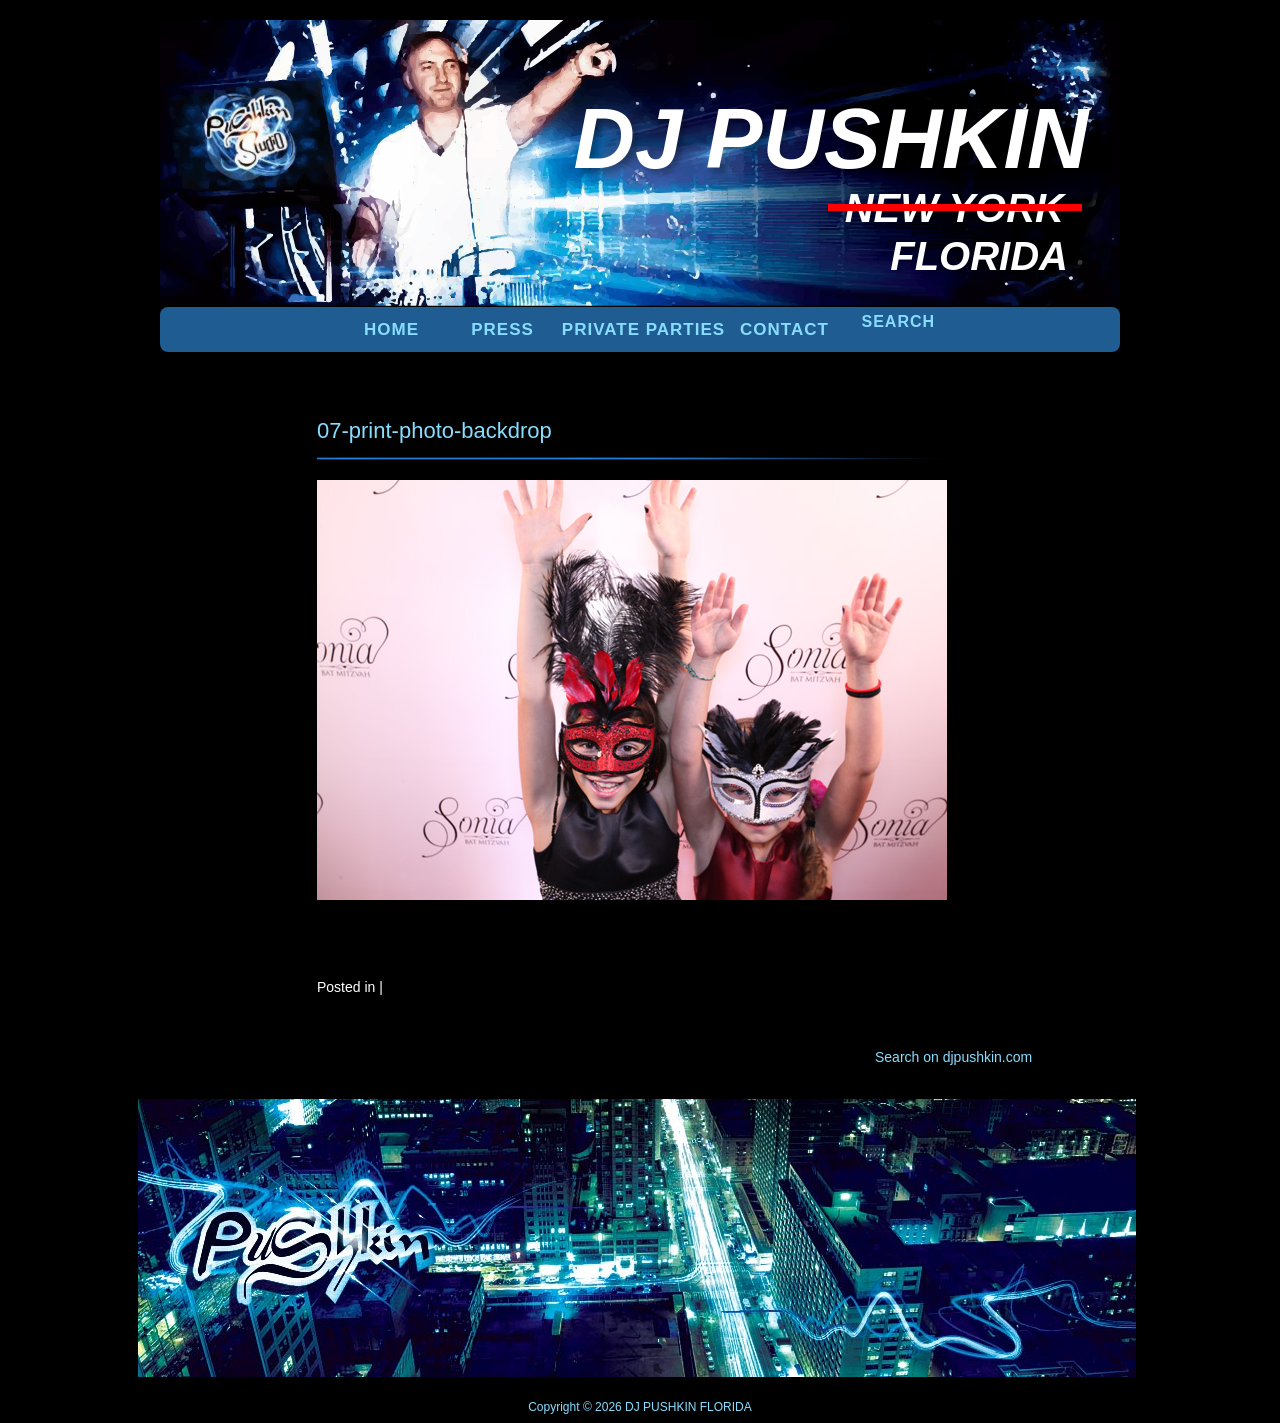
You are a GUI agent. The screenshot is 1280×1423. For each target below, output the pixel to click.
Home (391, 329)
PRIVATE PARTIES (643, 329)
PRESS (502, 329)
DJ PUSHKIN (659, 1407)
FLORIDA (726, 1407)
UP (1051, 1132)
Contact (784, 329)
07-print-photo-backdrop (434, 430)
